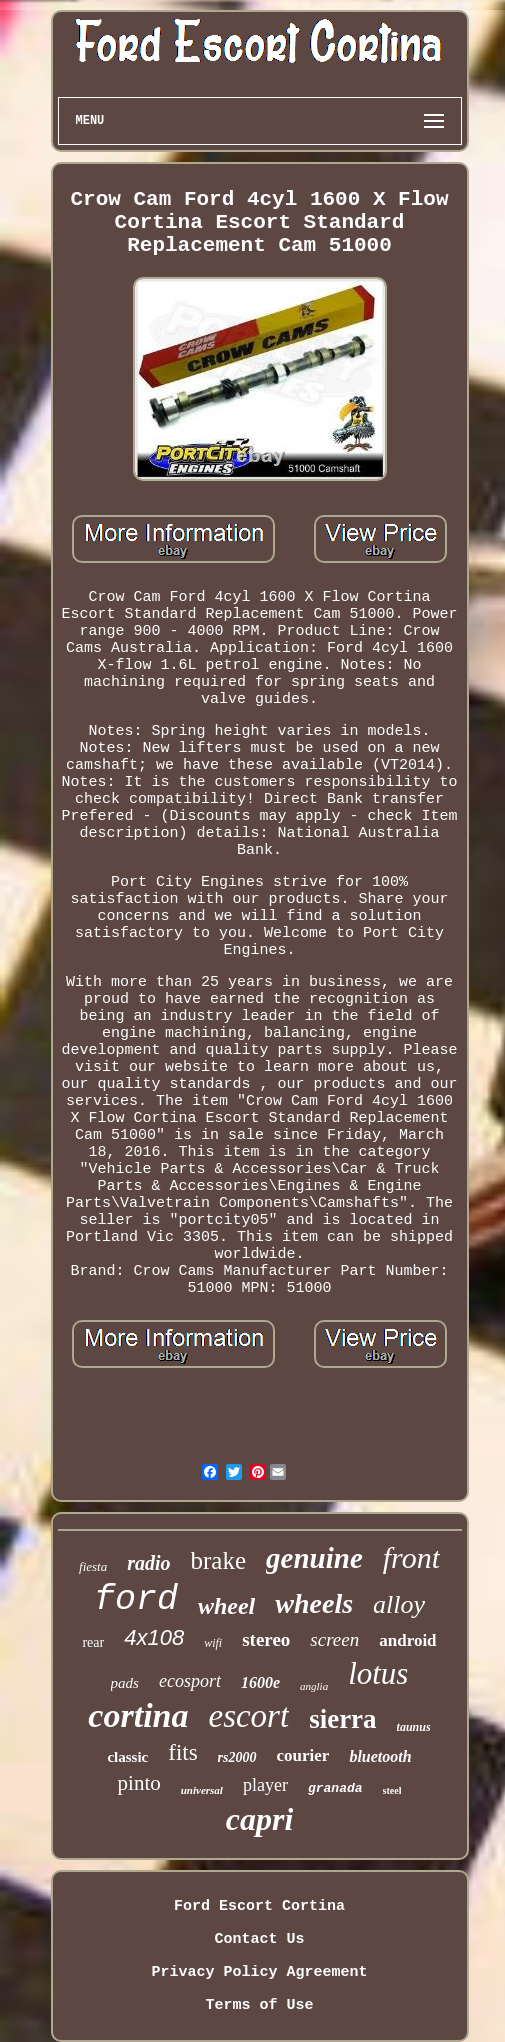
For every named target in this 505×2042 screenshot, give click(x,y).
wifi (213, 1643)
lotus (378, 1673)
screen (334, 1639)
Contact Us (259, 1939)
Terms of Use (259, 2005)
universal (202, 1790)
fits (182, 1752)
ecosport (190, 1681)
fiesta (93, 1566)
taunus (414, 1727)
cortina (138, 1715)
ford (136, 1600)
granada (335, 1788)
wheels (314, 1603)
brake (219, 1560)
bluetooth (380, 1756)
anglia (314, 1686)
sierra (342, 1719)
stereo (266, 1639)
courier (303, 1755)
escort (248, 1716)
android (407, 1640)
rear (93, 1642)
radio (148, 1563)
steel (392, 1790)
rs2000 (237, 1757)
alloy (399, 1604)
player (265, 1785)
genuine (314, 1558)
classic (127, 1757)
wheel (226, 1606)
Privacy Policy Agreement (259, 1972)
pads (125, 1683)
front (411, 1557)
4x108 (154, 1637)
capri (260, 1819)
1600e (260, 1682)
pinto (139, 1783)
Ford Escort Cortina (259, 1906)
